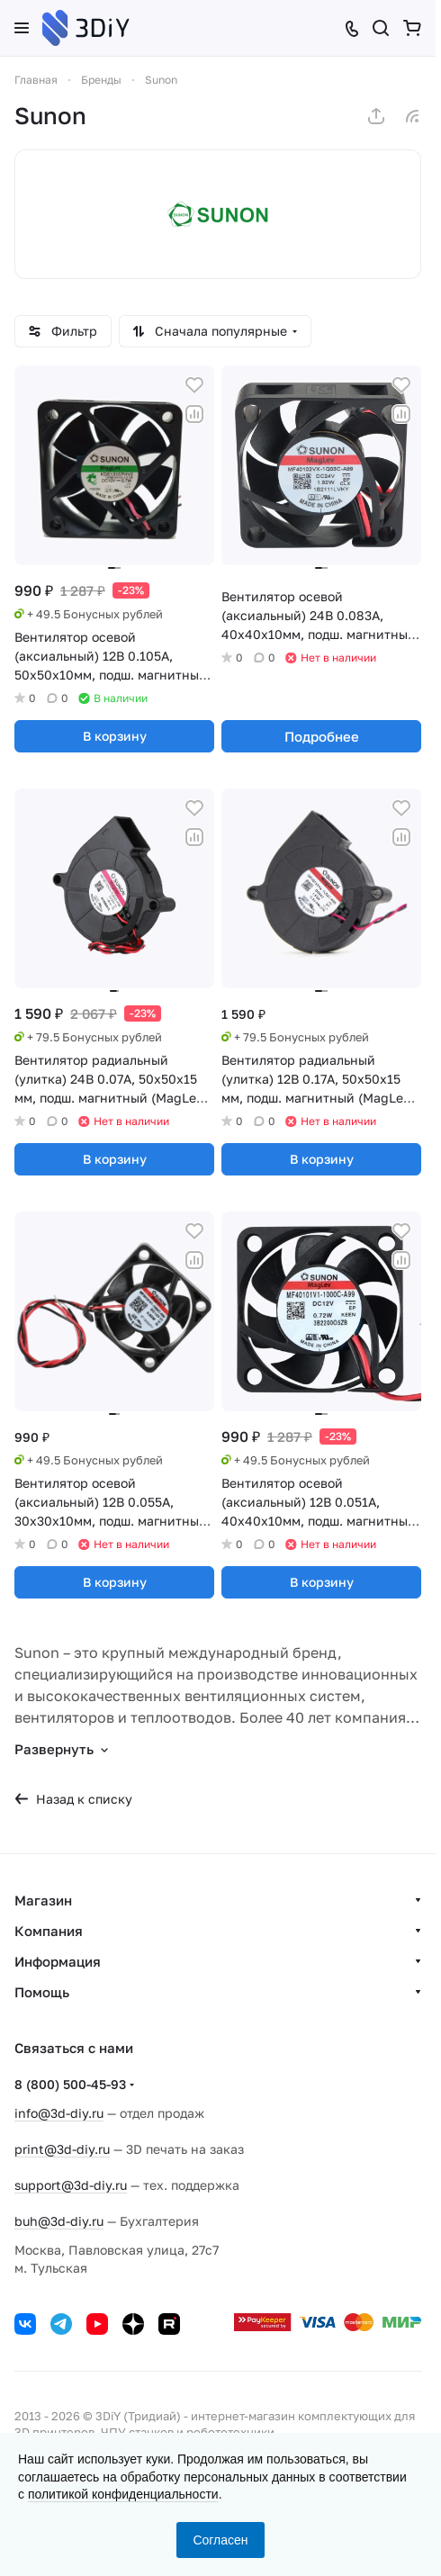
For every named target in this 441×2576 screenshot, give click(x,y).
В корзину (115, 735)
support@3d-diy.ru (70, 2185)
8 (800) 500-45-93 (70, 2084)
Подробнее (321, 736)
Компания (48, 1931)
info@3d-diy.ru (59, 2113)
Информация (57, 1961)
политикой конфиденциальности (123, 2494)
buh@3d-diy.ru (59, 2221)
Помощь (41, 1992)
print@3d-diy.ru (62, 2149)
